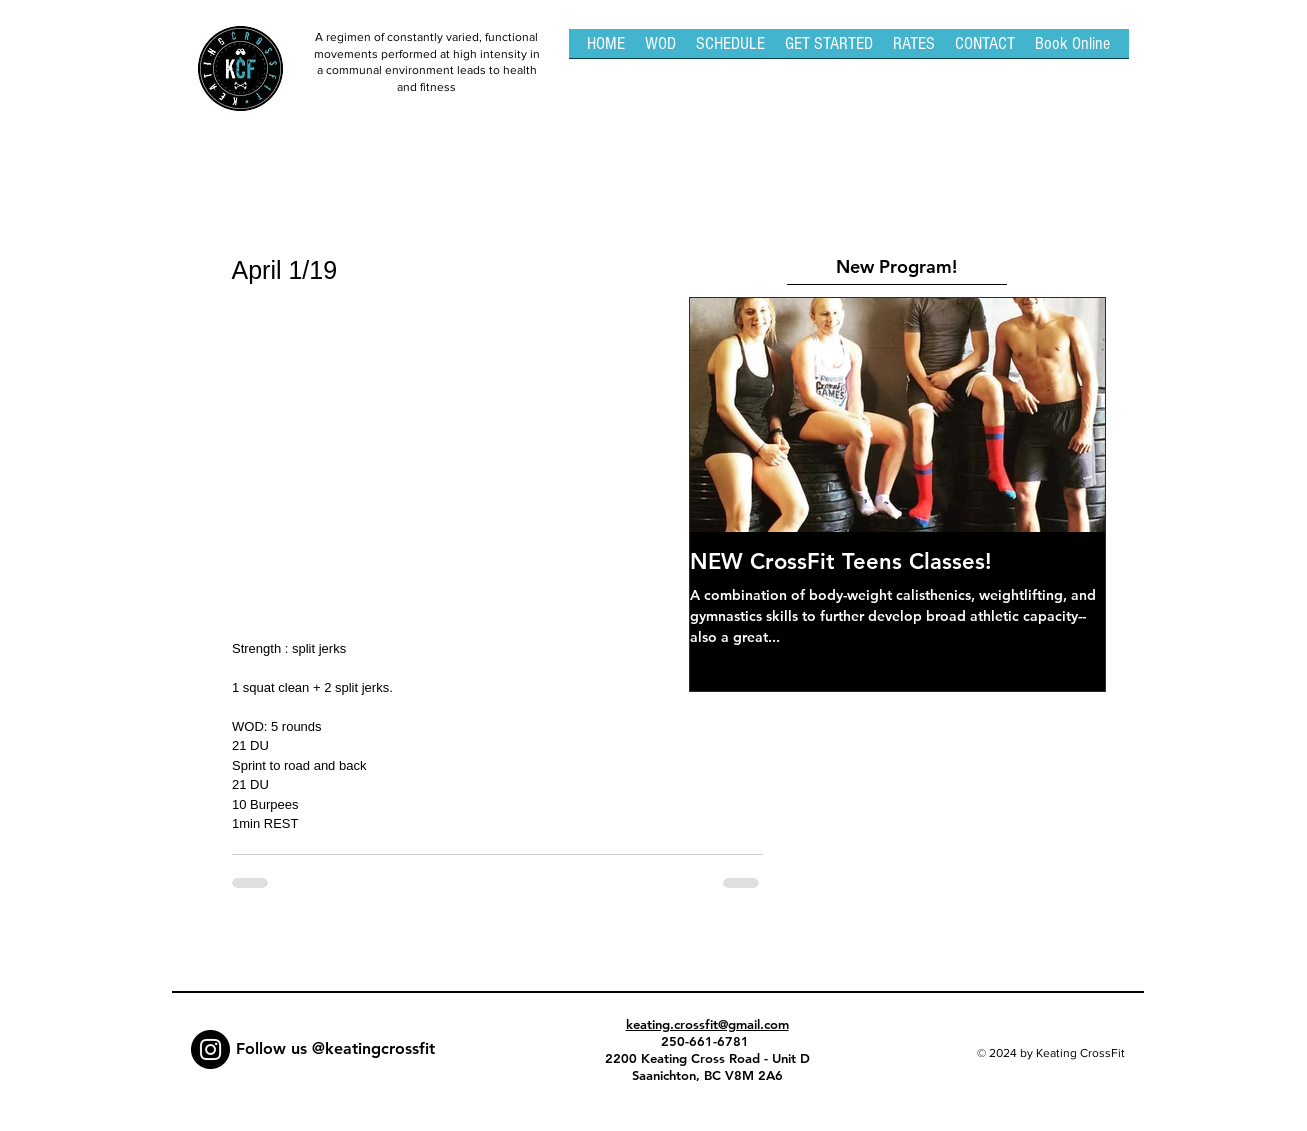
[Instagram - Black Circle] (210, 1049)
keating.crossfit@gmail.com (707, 1024)
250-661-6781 (707, 1041)
